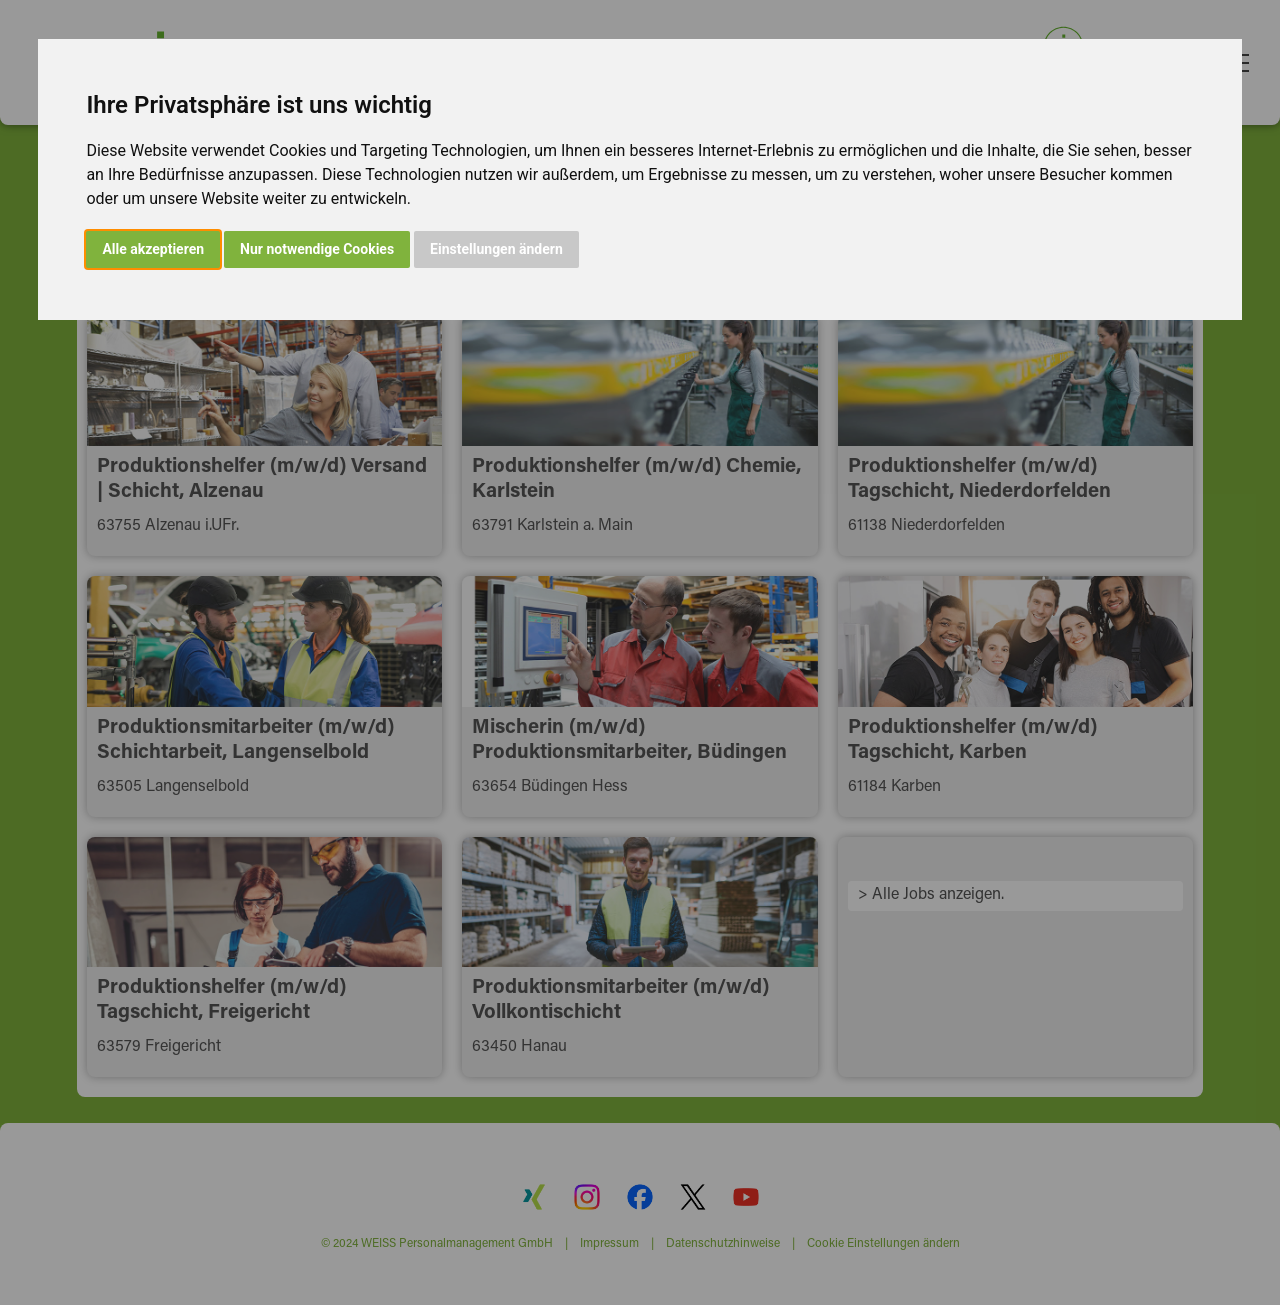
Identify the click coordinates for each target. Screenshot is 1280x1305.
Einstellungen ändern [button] (496, 249)
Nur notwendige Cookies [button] (317, 249)
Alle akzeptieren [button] (153, 249)
